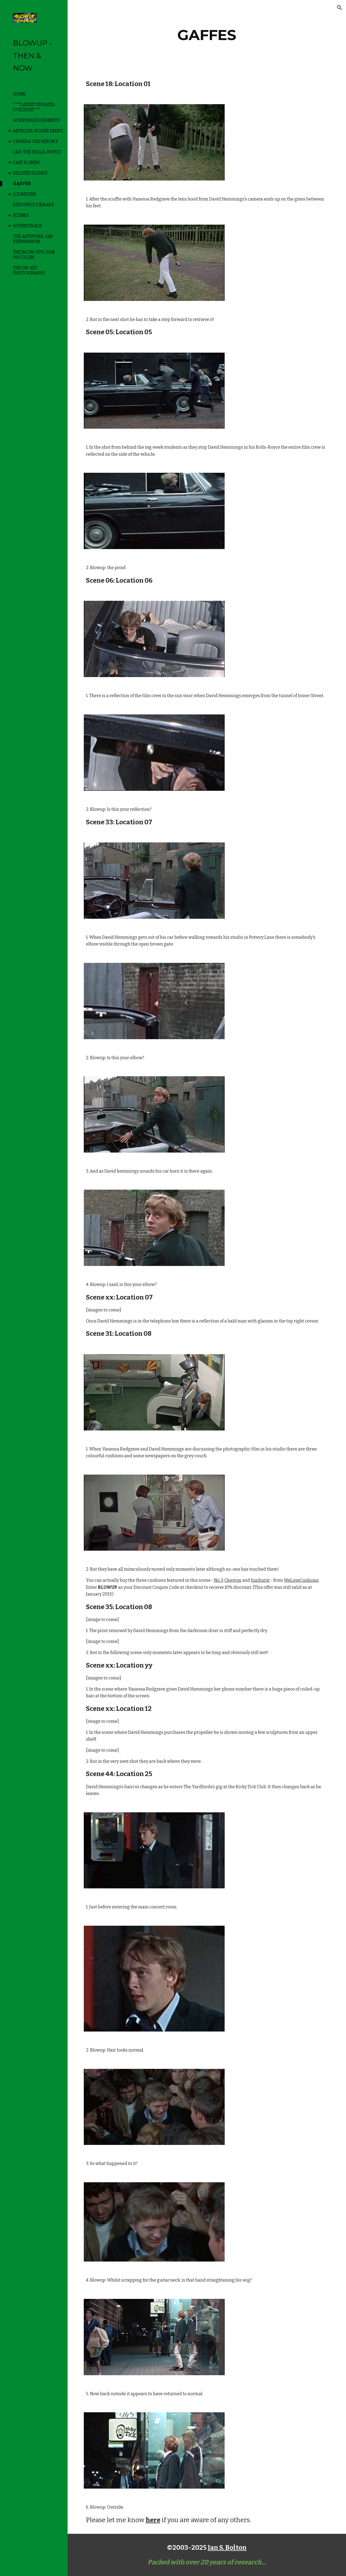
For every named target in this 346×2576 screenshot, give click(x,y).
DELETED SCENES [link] (30, 173)
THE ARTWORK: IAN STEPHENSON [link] (33, 239)
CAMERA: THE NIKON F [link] (35, 141)
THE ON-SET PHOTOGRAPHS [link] (29, 270)
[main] (207, 35)
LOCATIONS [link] (24, 194)
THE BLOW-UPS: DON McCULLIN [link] (34, 255)
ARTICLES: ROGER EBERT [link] (38, 130)
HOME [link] (19, 94)
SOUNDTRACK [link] (27, 225)
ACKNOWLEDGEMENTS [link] (36, 120)
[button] (339, 7)
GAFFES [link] (22, 183)
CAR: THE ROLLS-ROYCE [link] (37, 152)
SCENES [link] (21, 215)
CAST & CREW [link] (26, 162)
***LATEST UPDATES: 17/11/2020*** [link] (34, 107)
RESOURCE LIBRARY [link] (33, 204)
